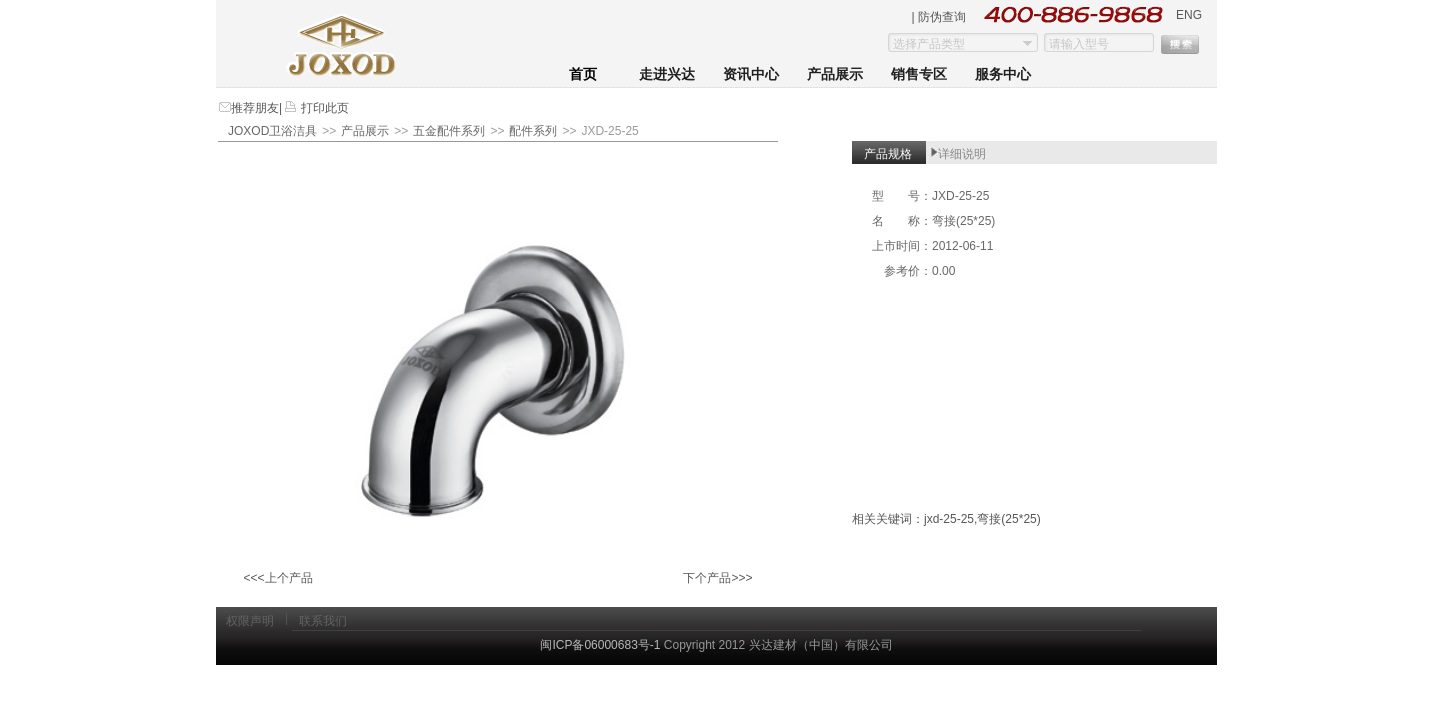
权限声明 (250, 621)
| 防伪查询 (939, 17)
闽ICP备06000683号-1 (600, 645)
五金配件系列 (449, 131)
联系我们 (323, 621)
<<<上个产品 (277, 578)
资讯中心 (751, 74)
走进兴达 (667, 74)
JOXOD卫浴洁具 (272, 131)
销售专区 (919, 74)
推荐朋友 (255, 108)
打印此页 (322, 108)
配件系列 (533, 131)
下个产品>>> (717, 578)
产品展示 (835, 74)
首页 (583, 74)
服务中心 (1003, 74)
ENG (1189, 15)
